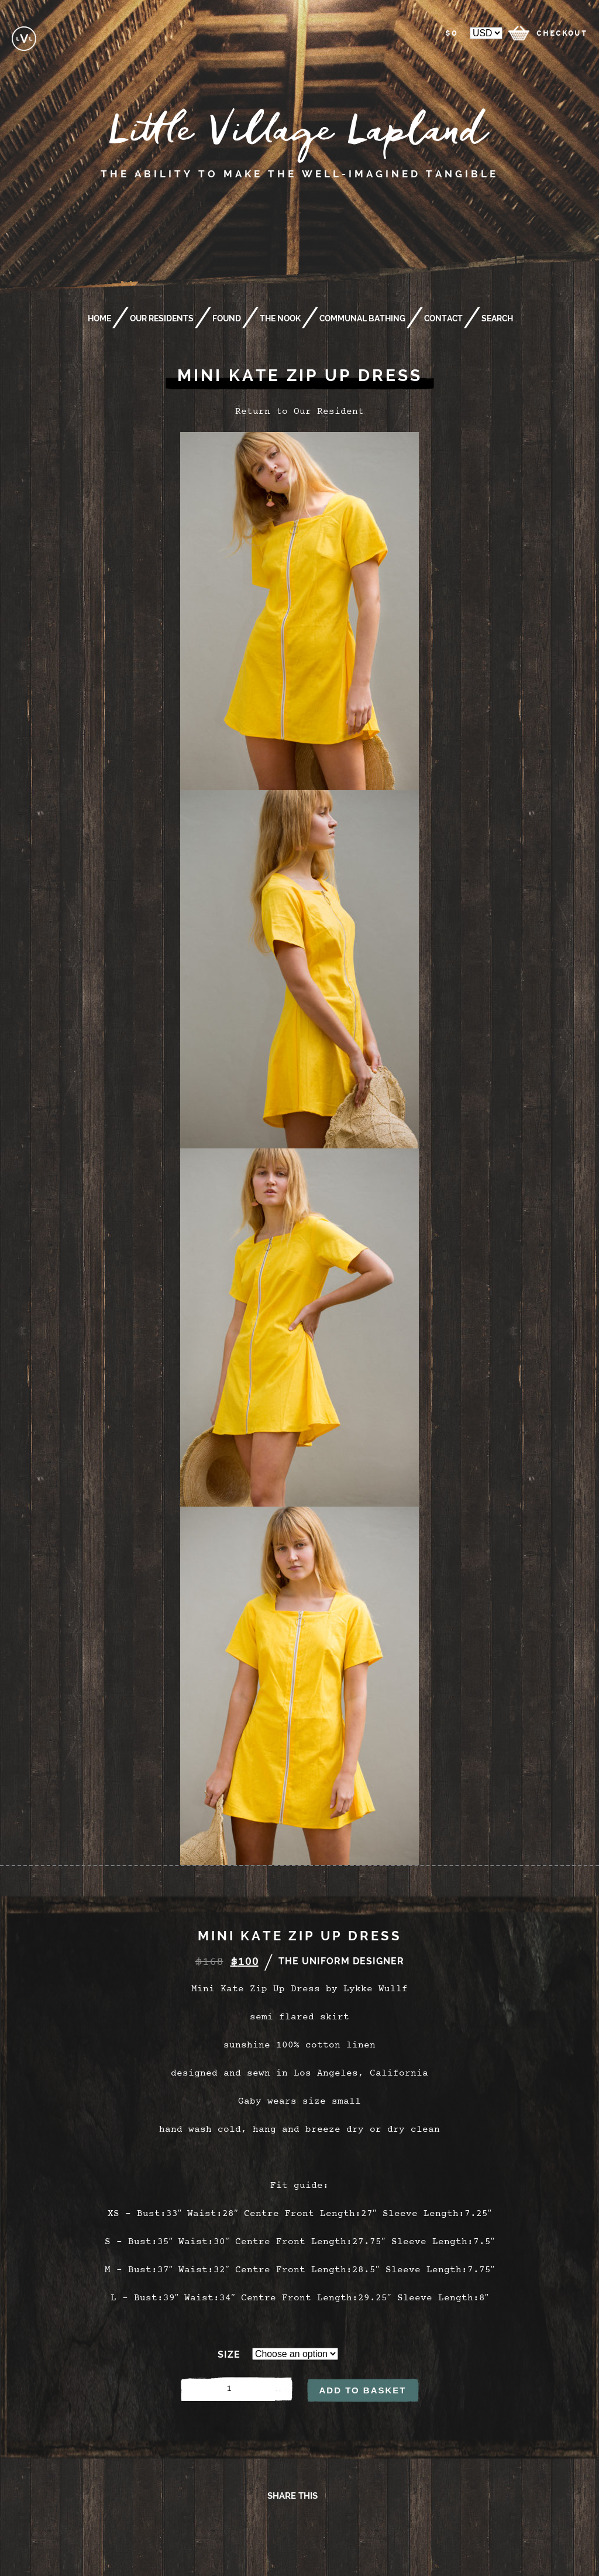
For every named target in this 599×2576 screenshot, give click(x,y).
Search (497, 318)
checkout (561, 33)
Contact (443, 318)
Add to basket (362, 2390)
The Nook (280, 318)
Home (99, 318)
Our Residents (162, 318)
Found (226, 318)
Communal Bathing (362, 318)
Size (229, 2354)
